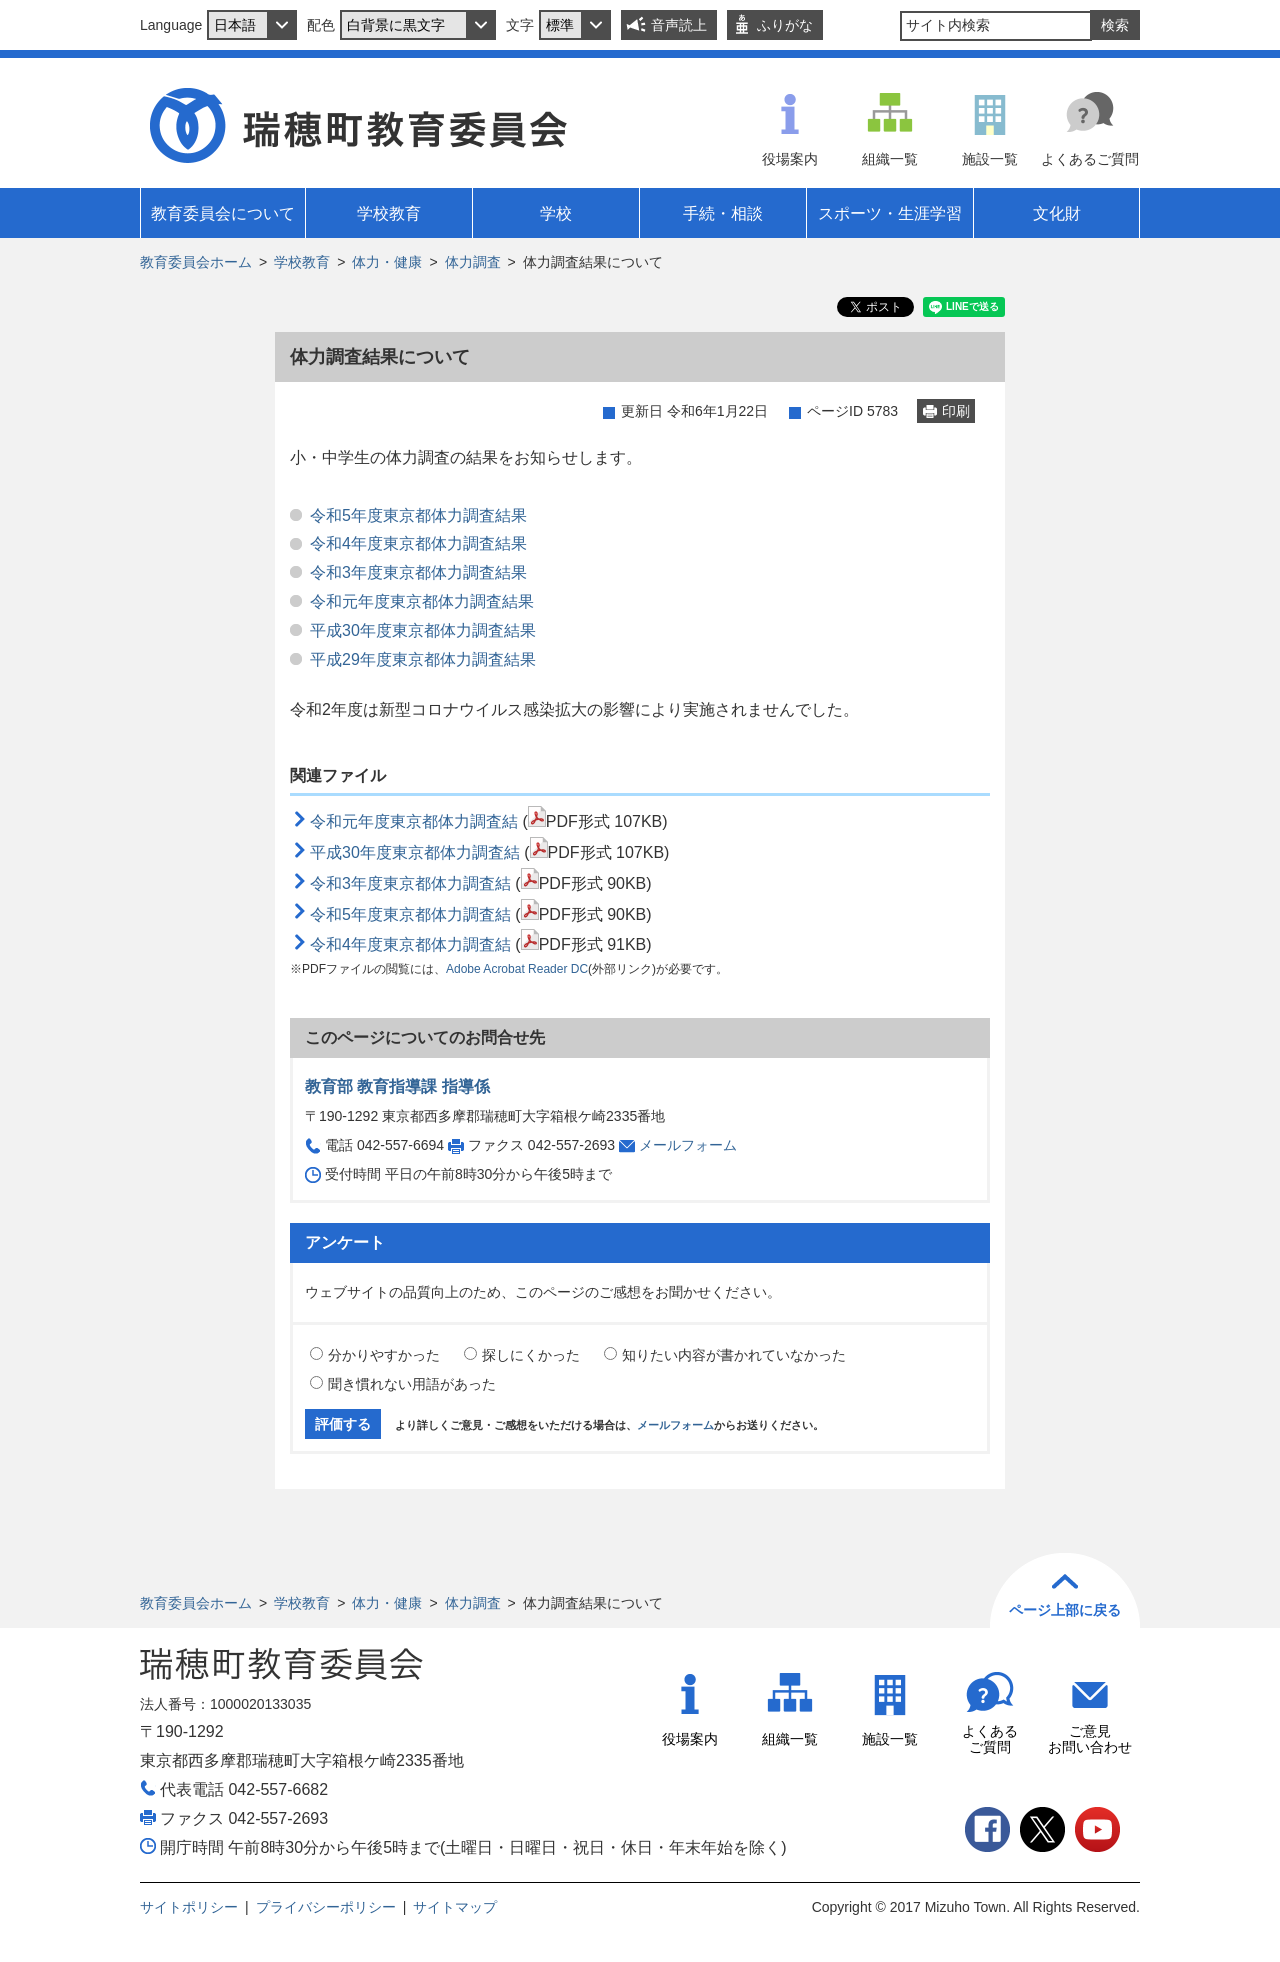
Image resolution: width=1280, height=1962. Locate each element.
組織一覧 (890, 159)
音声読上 (679, 25)
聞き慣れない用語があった (412, 1384)
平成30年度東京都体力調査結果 (423, 630)
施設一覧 (990, 159)
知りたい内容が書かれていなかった (734, 1355)
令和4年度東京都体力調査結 (410, 944)
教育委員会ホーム (196, 262)
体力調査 (473, 262)
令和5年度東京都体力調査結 (410, 914)
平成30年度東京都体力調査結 (415, 852)
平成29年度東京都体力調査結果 (423, 659)
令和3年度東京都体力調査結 (410, 883)
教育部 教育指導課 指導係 (397, 1086)
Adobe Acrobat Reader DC (517, 969)
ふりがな (785, 25)
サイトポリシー (189, 1907)
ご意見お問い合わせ (1090, 1739)
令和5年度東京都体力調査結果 (418, 515)
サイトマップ (455, 1907)
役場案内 (790, 159)
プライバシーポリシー (326, 1907)
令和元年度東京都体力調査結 (414, 821)
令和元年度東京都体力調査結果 (422, 601)
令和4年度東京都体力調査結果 (418, 543)
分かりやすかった (384, 1355)
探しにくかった (531, 1355)
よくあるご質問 (1090, 159)
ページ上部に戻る (1065, 1610)
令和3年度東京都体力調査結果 (418, 572)
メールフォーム (688, 1145)
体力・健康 (387, 262)
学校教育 (302, 262)
